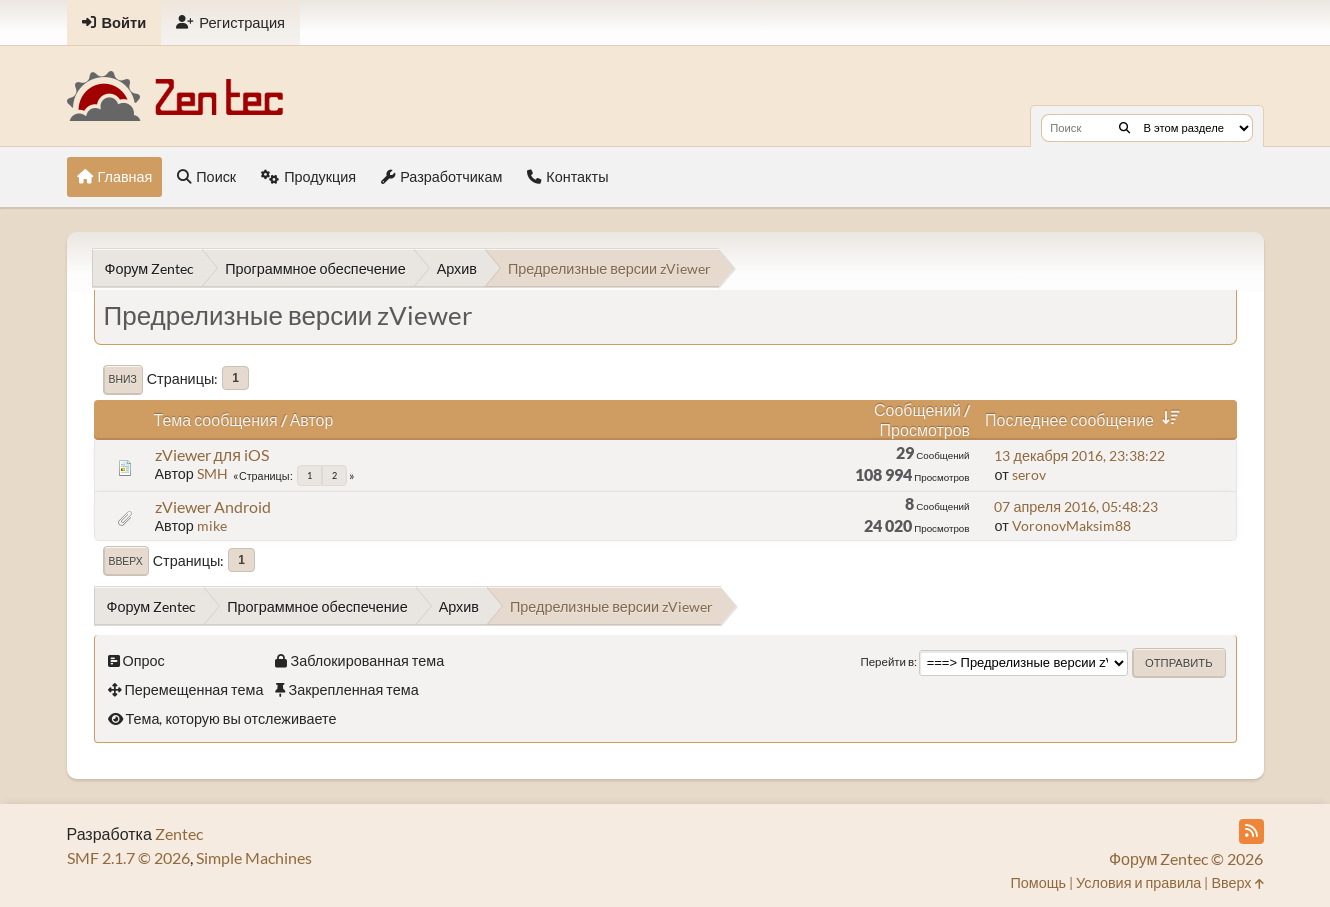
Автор (312, 419)
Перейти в (887, 661)
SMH (212, 473)
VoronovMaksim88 (1071, 525)
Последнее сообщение (1086, 419)
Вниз (123, 379)
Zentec (179, 833)
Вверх (126, 561)
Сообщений (917, 409)
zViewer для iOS (212, 454)
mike (212, 525)
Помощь (1038, 882)
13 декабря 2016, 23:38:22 (1079, 455)
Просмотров (925, 429)
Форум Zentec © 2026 (1186, 858)
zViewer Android (213, 506)
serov (1029, 474)
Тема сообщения (216, 419)
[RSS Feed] (1251, 831)
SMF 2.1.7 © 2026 (128, 857)
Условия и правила (1138, 882)
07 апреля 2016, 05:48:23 (1076, 506)
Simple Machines (254, 857)
